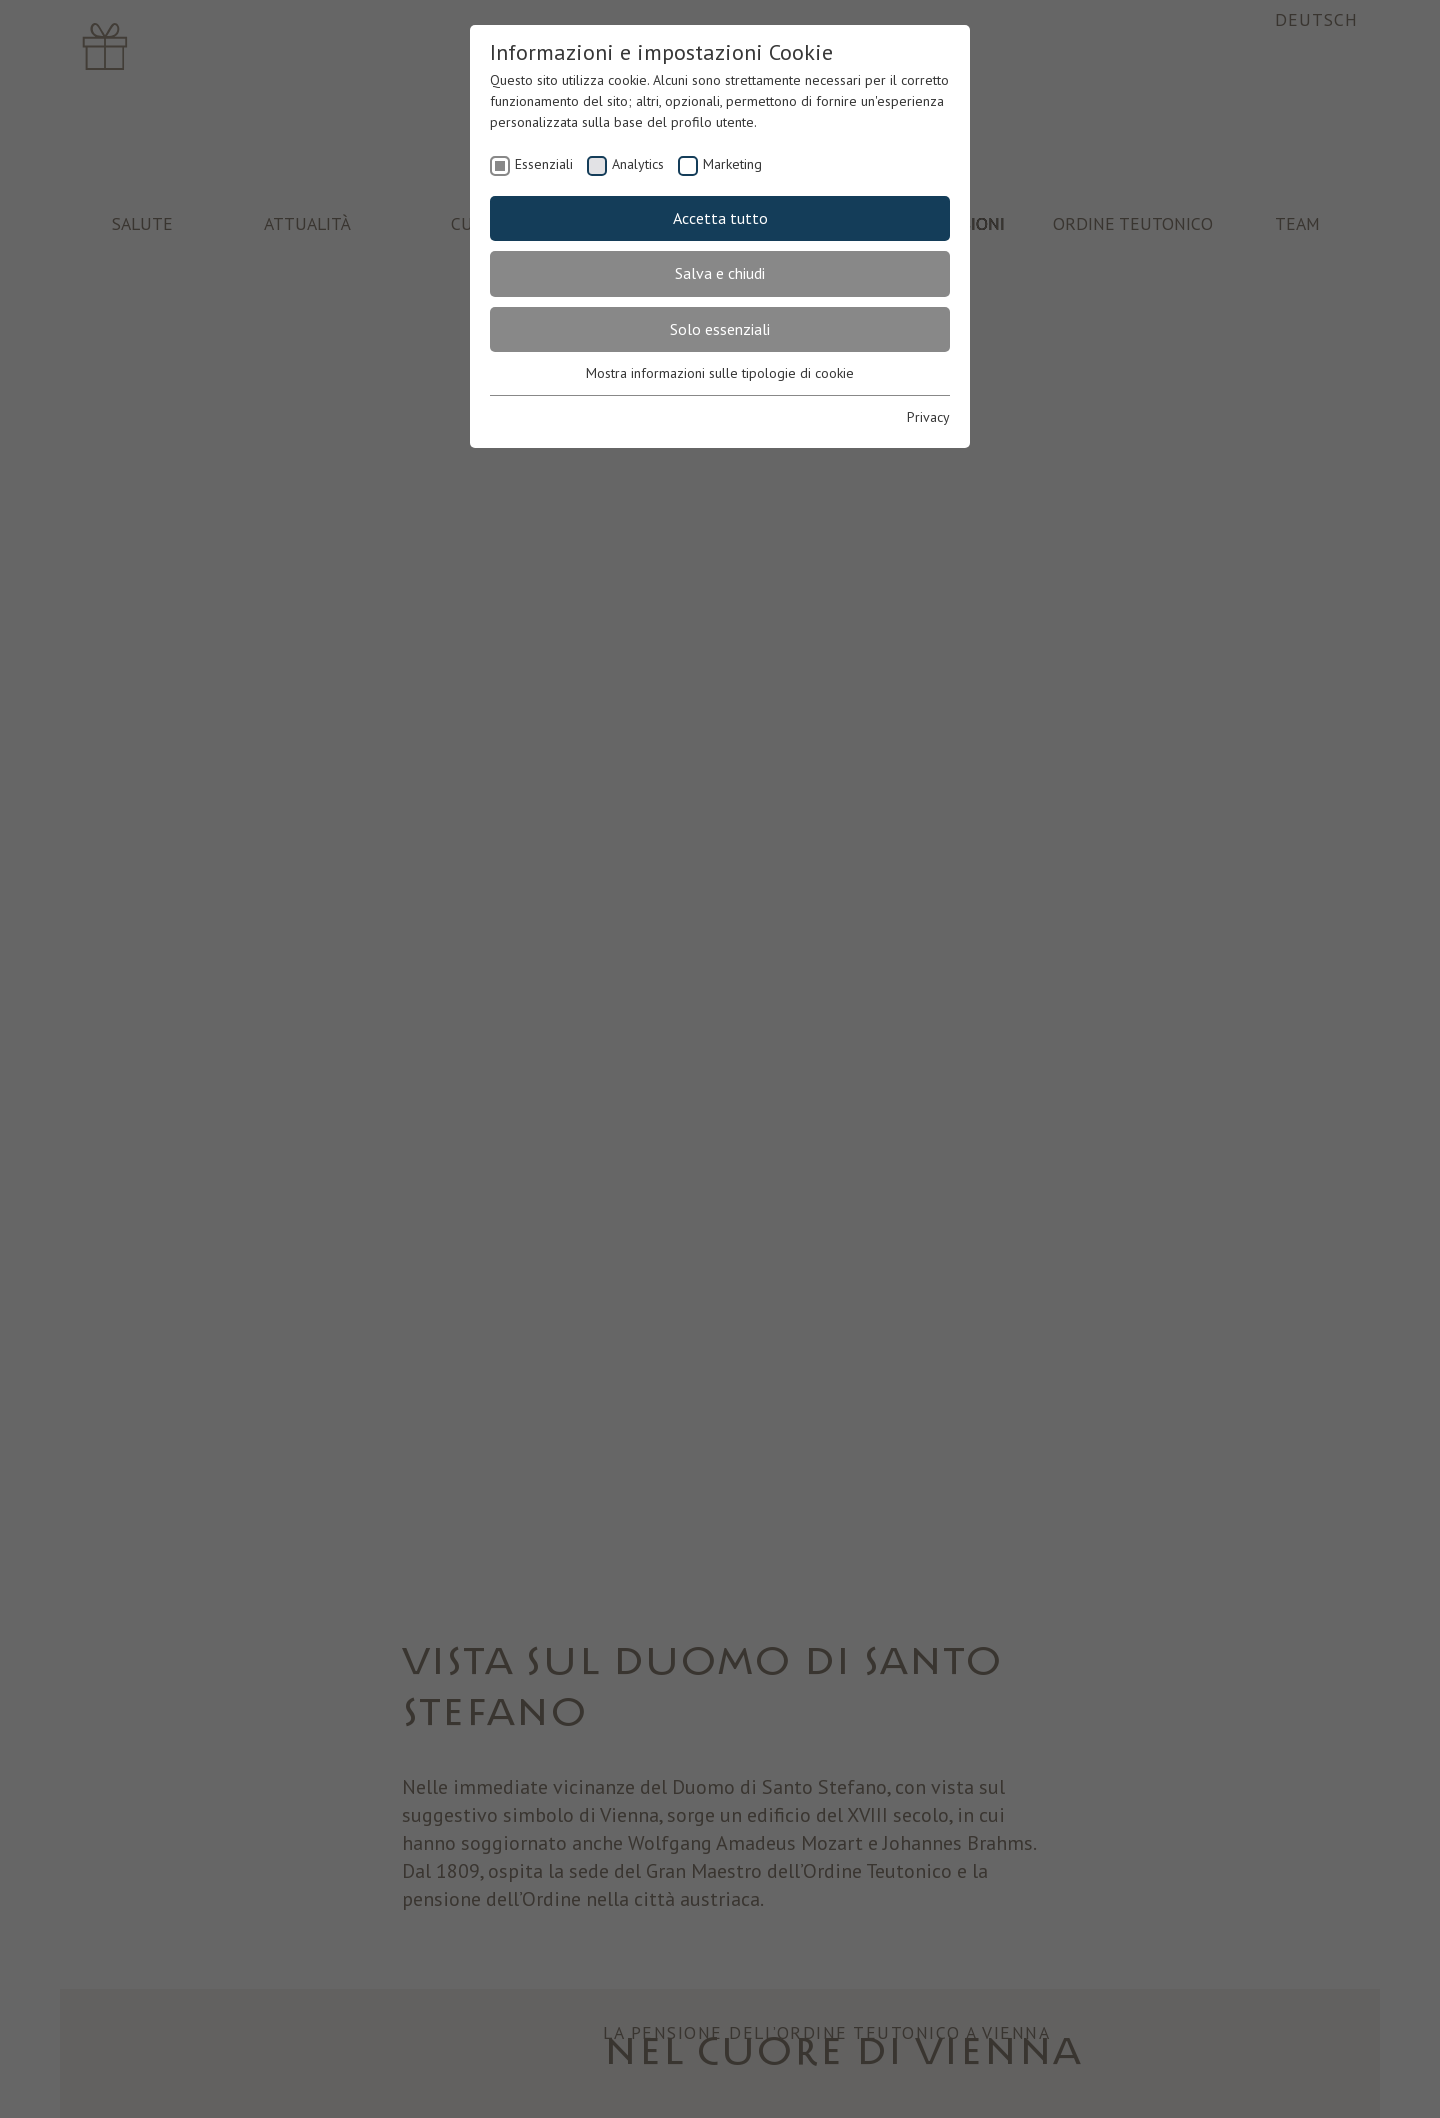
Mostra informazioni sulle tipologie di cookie (720, 373)
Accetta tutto (720, 218)
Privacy (928, 417)
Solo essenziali (720, 329)
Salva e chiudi (720, 273)
